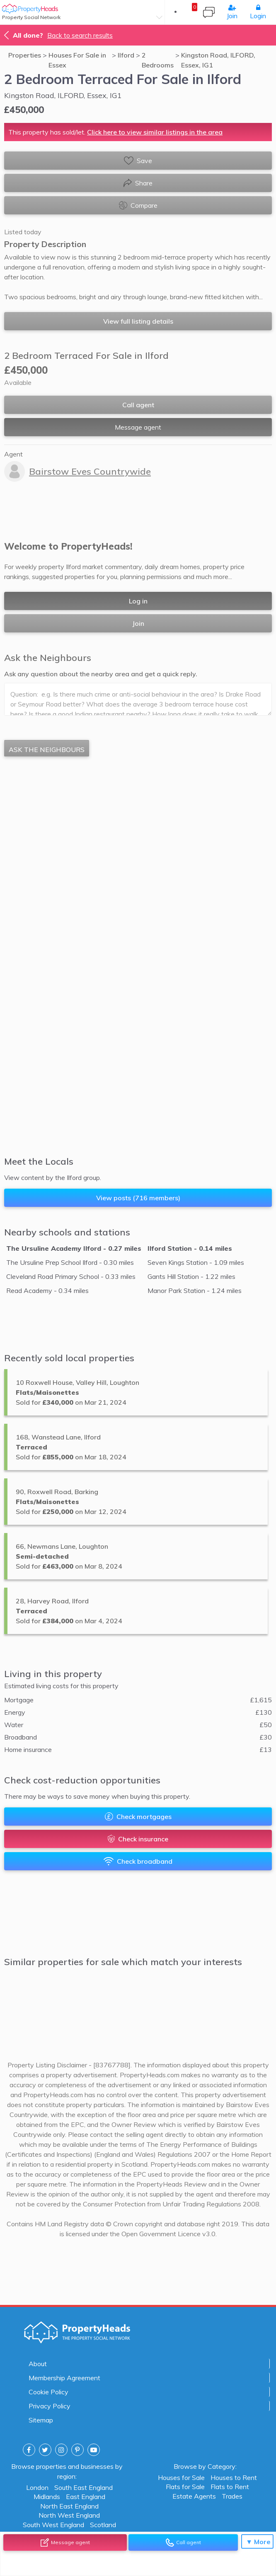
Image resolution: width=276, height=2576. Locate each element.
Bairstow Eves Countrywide (90, 471)
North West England (69, 2514)
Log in (138, 601)
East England (85, 2496)
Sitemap (41, 2420)
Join (232, 12)
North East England (69, 2505)
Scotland (103, 2524)
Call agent (138, 405)
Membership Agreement (64, 2378)
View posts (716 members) (138, 1198)
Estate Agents (194, 2495)
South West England (53, 2524)
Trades (232, 2495)
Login (258, 12)
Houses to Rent (234, 2477)
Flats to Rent (230, 2486)
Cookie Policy (48, 2392)
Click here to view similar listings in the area (155, 132)
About (38, 2364)
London (37, 2487)
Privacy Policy (49, 2406)
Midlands (47, 2496)
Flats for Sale (185, 2486)
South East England (83, 2487)
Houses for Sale (181, 2477)
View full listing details (138, 321)
